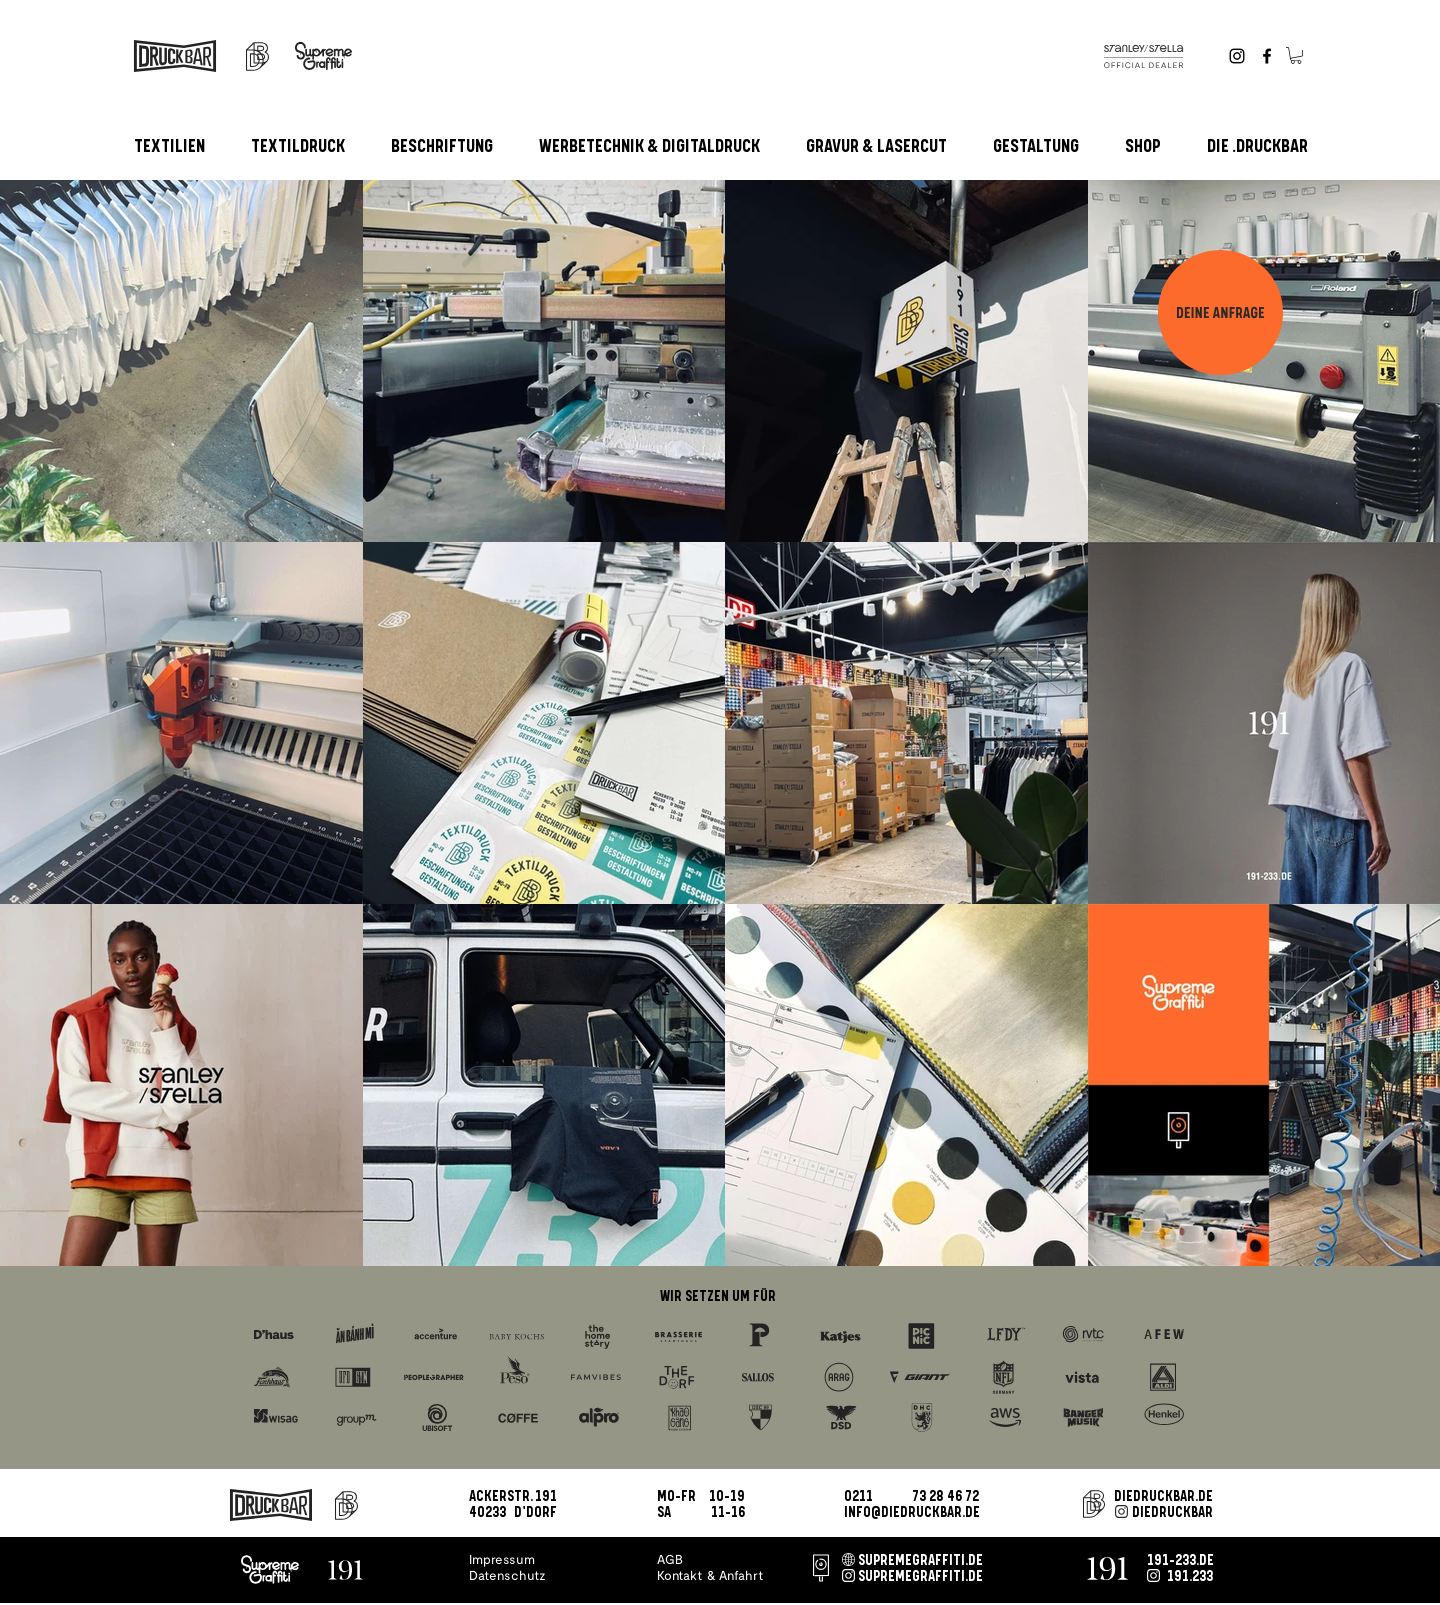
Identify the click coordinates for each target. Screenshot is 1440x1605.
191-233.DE (1180, 1561)
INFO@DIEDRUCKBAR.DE (912, 1513)
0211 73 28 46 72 (911, 1497)
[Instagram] (1237, 56)
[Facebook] (1267, 56)
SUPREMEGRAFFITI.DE (920, 1561)
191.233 (1190, 1577)
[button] (1296, 55)
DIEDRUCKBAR (1172, 1513)
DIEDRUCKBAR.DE (1163, 1497)
